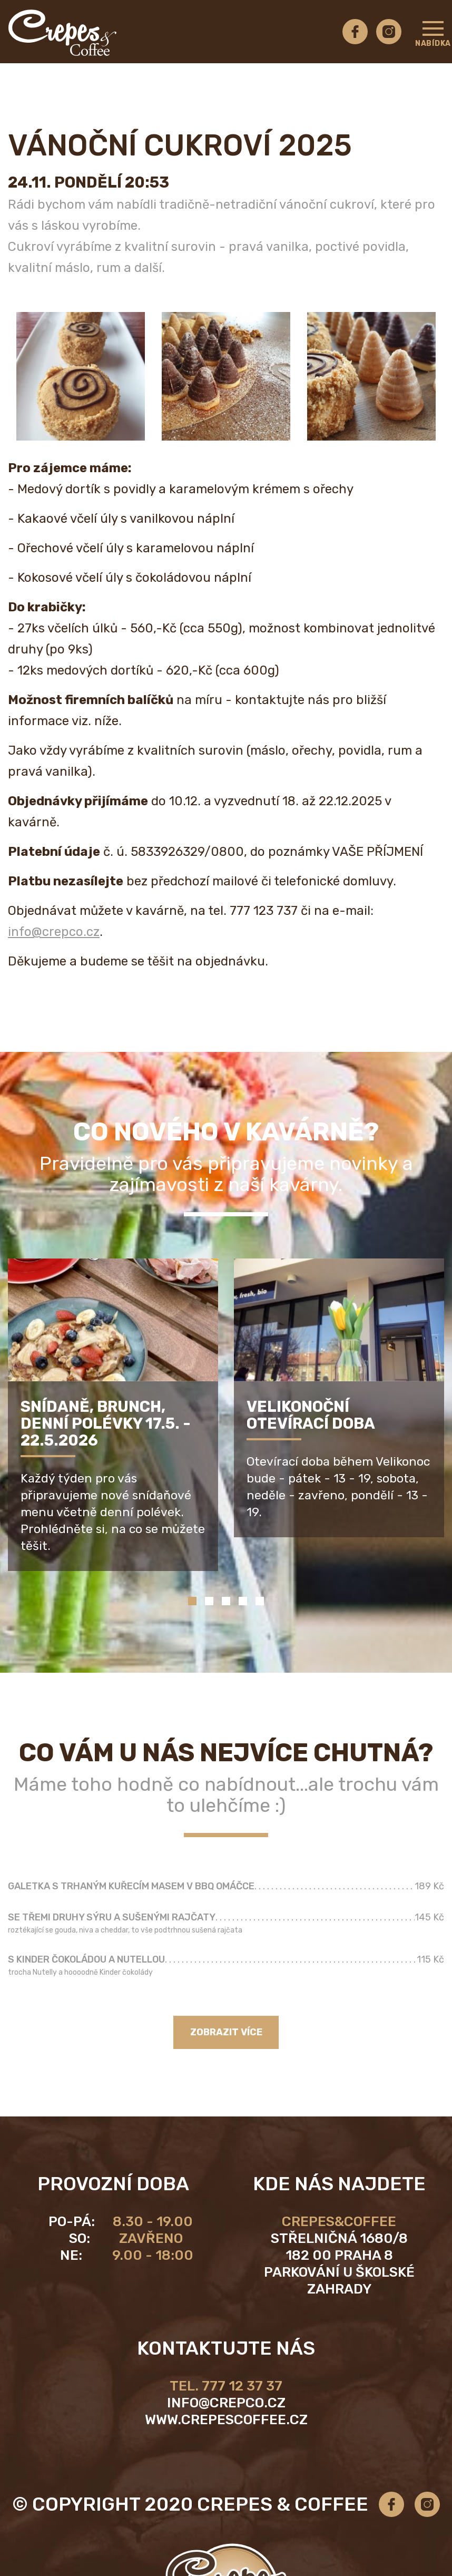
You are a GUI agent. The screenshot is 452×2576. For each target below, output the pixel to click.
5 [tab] (260, 1601)
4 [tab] (243, 1601)
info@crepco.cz (54, 931)
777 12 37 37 (242, 2386)
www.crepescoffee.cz (226, 2420)
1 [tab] (192, 1601)
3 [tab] (226, 1601)
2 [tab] (209, 1601)
